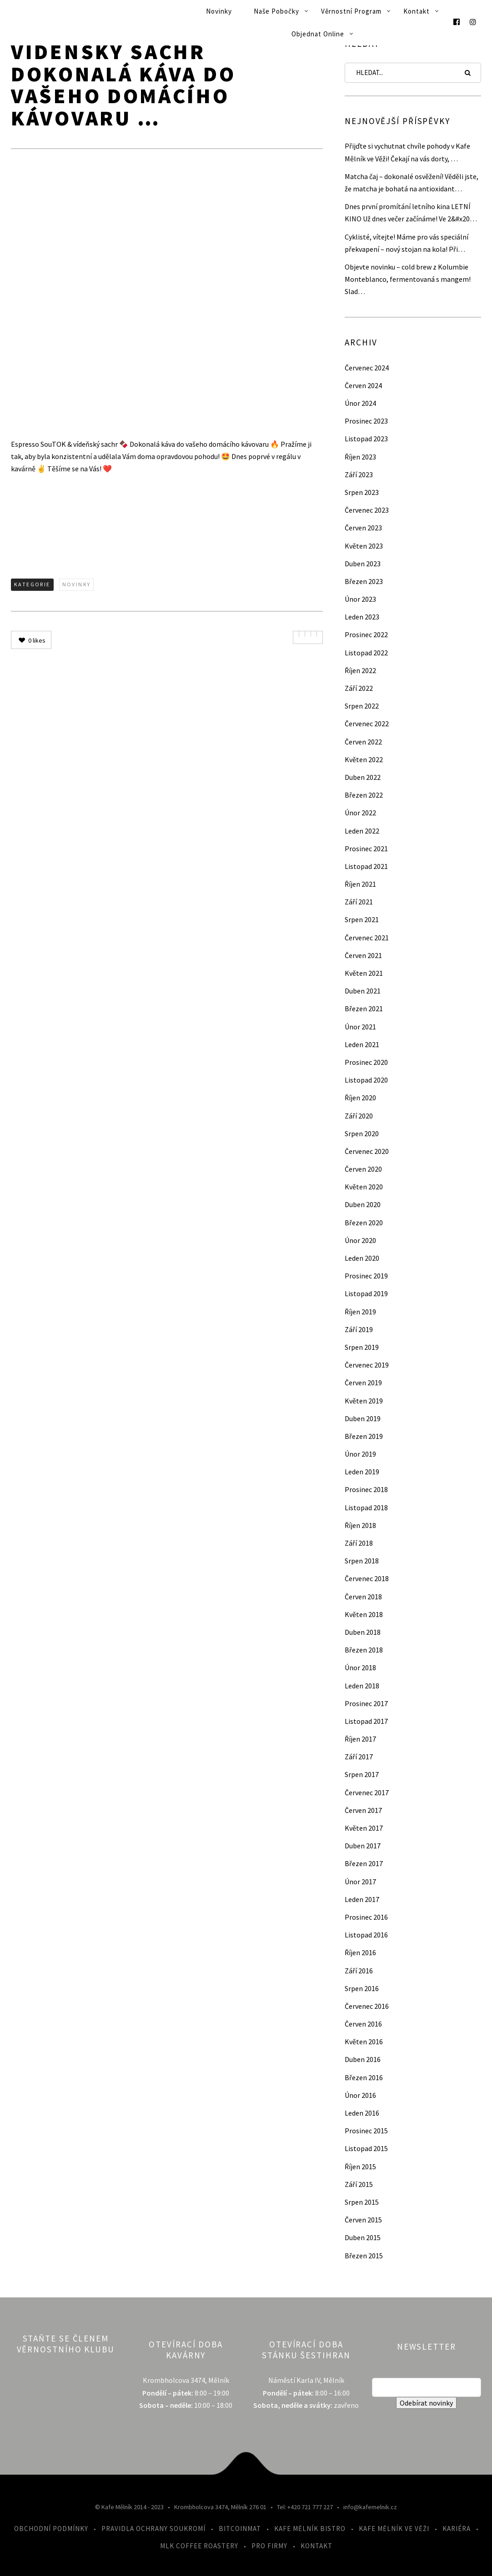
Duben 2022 (363, 777)
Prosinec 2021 (366, 848)
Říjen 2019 (360, 1311)
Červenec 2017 (367, 1792)
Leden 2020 (362, 1258)
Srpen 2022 (362, 705)
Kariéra (456, 2528)
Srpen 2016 (362, 1988)
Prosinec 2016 (366, 1917)
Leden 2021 (362, 1044)
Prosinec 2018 (366, 1489)
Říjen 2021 (360, 884)
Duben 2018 (363, 1632)
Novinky (219, 11)
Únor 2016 (360, 2095)
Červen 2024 (363, 385)
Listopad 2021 (366, 866)
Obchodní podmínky (51, 2528)
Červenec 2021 (367, 937)
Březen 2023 (364, 581)
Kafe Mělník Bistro (310, 2528)
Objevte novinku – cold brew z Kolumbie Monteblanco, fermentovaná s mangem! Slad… (408, 279)
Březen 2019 (364, 1436)
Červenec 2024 (367, 367)
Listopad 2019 (366, 1293)
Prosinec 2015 (366, 2130)
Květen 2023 (364, 545)
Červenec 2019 (367, 1364)
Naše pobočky (276, 11)
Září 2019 (359, 1329)
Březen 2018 (364, 1649)
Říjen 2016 (360, 1952)
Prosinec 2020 (366, 1062)
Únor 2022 (360, 812)
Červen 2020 (363, 1168)
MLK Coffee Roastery (199, 2545)
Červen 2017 (363, 1810)
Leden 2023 (362, 616)
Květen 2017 (364, 1827)
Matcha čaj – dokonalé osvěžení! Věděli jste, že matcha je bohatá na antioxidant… (411, 182)
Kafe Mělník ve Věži (394, 2528)
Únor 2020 (360, 1240)
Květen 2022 (364, 759)
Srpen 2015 (362, 2202)
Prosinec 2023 (366, 420)
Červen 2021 (363, 955)
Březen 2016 (364, 2077)
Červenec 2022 (367, 723)
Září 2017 (359, 1756)
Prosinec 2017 (366, 1703)
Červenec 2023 (367, 509)
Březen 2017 (364, 1863)
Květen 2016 (364, 2041)
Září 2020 (359, 1115)
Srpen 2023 (362, 492)
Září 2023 (359, 474)
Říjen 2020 (360, 1097)
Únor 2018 (360, 1667)
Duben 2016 (363, 2059)
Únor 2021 (360, 1026)
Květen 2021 (364, 973)
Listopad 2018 (366, 1507)
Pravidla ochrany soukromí (153, 2528)
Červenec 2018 (367, 1578)
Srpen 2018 (362, 1560)
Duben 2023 (363, 563)
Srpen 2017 (362, 1774)
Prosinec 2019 (366, 1275)
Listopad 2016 (366, 1934)
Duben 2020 (363, 1204)
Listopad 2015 (366, 2148)
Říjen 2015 (360, 2166)
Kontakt (416, 11)
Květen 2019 (364, 1400)
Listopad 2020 (366, 1079)
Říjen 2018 (360, 1525)
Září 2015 (359, 2184)
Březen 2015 (364, 2255)
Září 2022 (359, 688)
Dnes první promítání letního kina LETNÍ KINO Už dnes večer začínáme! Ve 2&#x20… (411, 212)
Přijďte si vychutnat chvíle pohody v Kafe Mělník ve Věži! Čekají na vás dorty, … (407, 152)
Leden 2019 (362, 1471)
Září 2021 (359, 901)
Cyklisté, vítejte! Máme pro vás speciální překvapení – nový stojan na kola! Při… (406, 243)
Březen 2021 (364, 1008)
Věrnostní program (351, 11)
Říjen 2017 (360, 1738)
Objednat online (317, 34)
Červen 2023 (363, 527)
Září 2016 (359, 1970)
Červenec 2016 (367, 2006)
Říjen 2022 (360, 670)
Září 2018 (359, 1543)
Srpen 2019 (362, 1347)
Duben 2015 (363, 2237)
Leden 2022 (362, 830)
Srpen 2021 (362, 919)
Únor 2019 (360, 1453)
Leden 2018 (362, 1685)
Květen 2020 (364, 1186)
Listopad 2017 (366, 1721)
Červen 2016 (363, 2023)
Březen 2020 (364, 1222)
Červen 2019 (363, 1382)
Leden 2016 (362, 2112)
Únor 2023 (360, 599)
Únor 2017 (360, 1881)
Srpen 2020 (362, 1133)
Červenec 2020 (367, 1151)
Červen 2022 (363, 741)
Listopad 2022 (366, 652)
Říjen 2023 (360, 456)
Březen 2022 (364, 794)
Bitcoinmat (240, 2528)
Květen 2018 (364, 1614)
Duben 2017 (363, 1845)
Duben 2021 (363, 990)
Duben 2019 (363, 1418)
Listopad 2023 (366, 438)
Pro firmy (269, 2545)
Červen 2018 (363, 1596)
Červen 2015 (363, 2219)
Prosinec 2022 (366, 634)
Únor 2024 (360, 403)
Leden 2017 (362, 1899)
